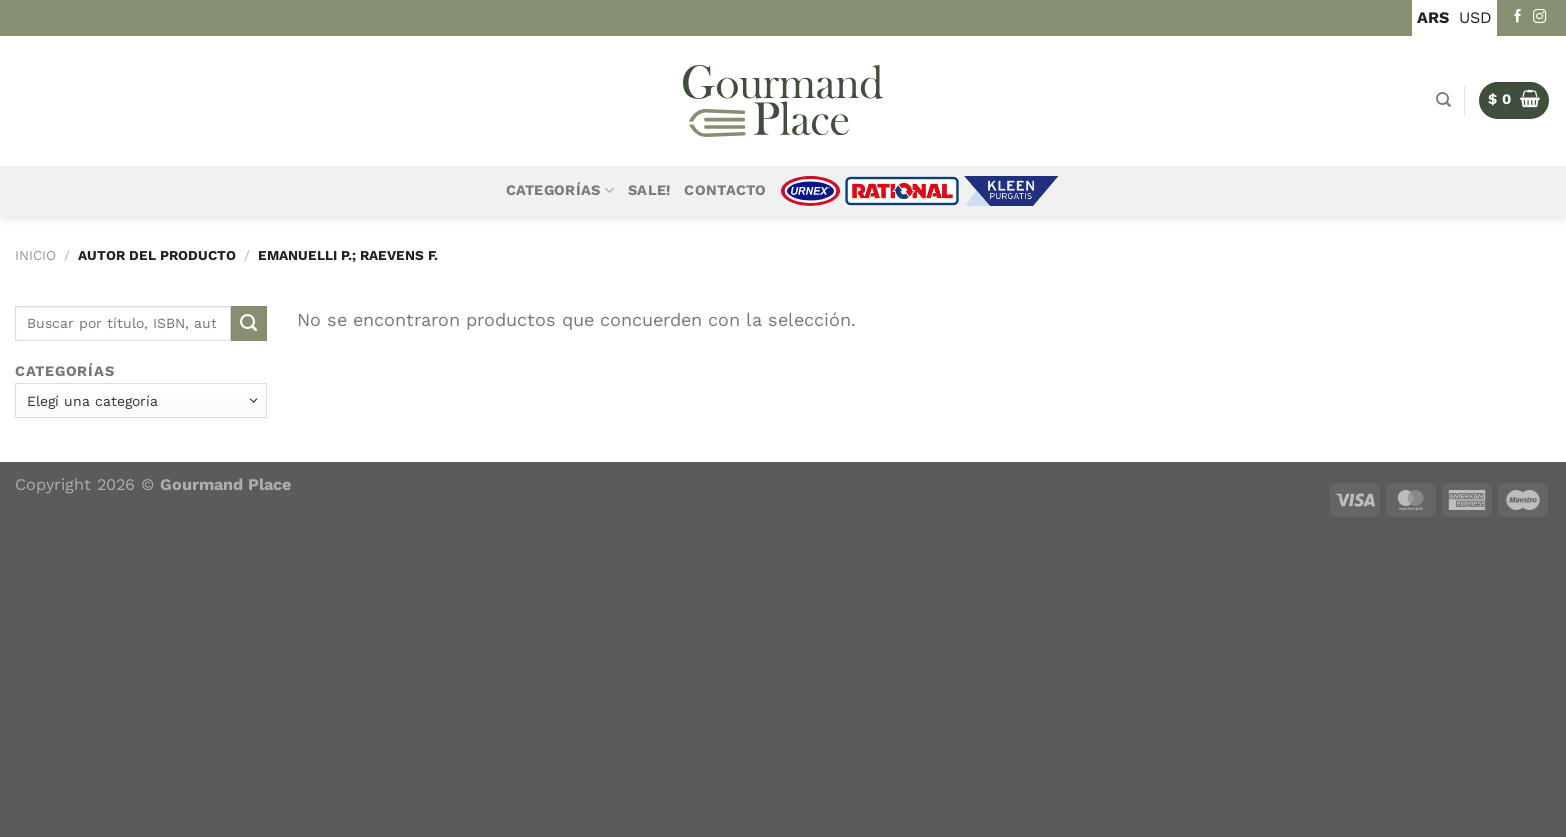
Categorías (560, 190)
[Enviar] (249, 324)
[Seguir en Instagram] (1540, 17)
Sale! (649, 190)
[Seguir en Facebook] (1518, 17)
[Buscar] (1443, 100)
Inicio (35, 255)
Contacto (725, 190)
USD (1475, 17)
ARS (1433, 17)
